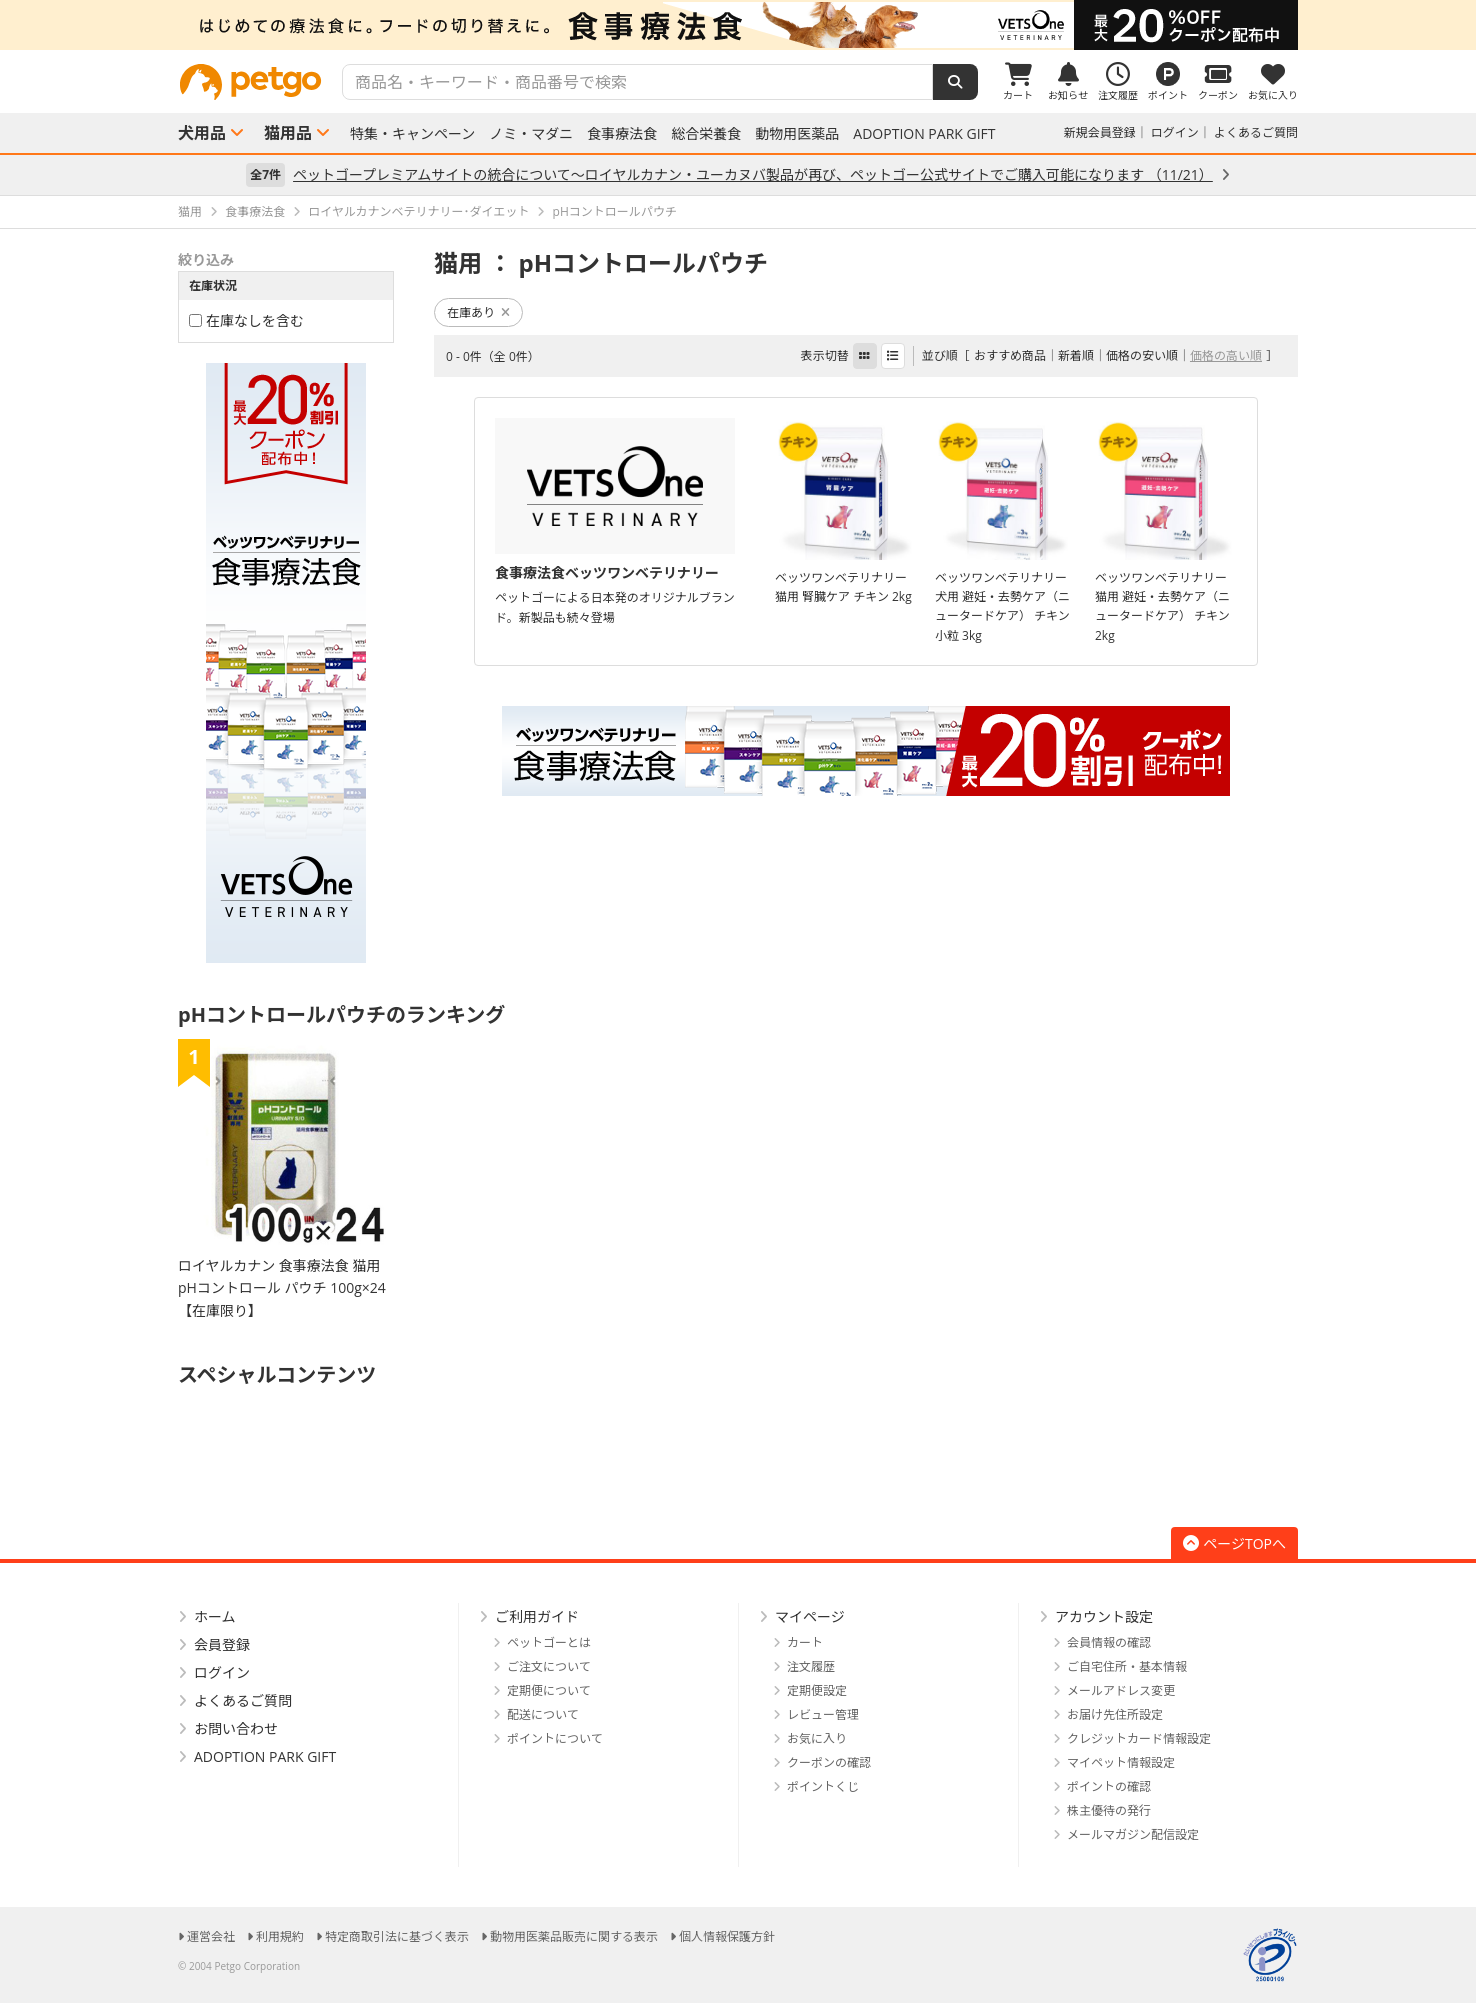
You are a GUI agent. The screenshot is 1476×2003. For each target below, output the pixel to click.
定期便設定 (817, 1690)
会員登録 (222, 1644)
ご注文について (549, 1666)
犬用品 (202, 133)
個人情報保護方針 (727, 1936)
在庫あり (478, 312)
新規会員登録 (1100, 132)
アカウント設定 (1104, 1616)
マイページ (810, 1616)
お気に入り (817, 1738)
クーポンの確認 (829, 1762)
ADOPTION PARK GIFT (924, 134)
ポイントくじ (823, 1786)
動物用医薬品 (797, 134)
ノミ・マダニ (531, 134)
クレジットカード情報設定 (1139, 1738)
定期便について (549, 1690)
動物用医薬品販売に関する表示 (574, 1936)
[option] (738, 25)
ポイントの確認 (1109, 1786)
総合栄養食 (706, 134)
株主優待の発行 (1109, 1810)
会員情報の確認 (1109, 1642)
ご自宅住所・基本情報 (1127, 1666)
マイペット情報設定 (1121, 1762)
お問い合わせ (236, 1728)
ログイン (1175, 132)
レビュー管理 (823, 1714)
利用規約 (280, 1936)
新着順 (1076, 355)
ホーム (215, 1616)
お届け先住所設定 (1115, 1714)
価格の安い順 (1142, 355)
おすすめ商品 (1010, 355)
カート (805, 1642)
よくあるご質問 (1256, 132)
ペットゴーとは (549, 1642)
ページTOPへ (1234, 1543)
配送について (543, 1714)
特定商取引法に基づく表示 (397, 1936)
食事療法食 (622, 134)
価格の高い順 (1226, 355)
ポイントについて (555, 1738)
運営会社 (211, 1936)
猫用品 (288, 133)
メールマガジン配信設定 (1133, 1834)
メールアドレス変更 (1121, 1690)
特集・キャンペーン (412, 134)
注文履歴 (811, 1666)
